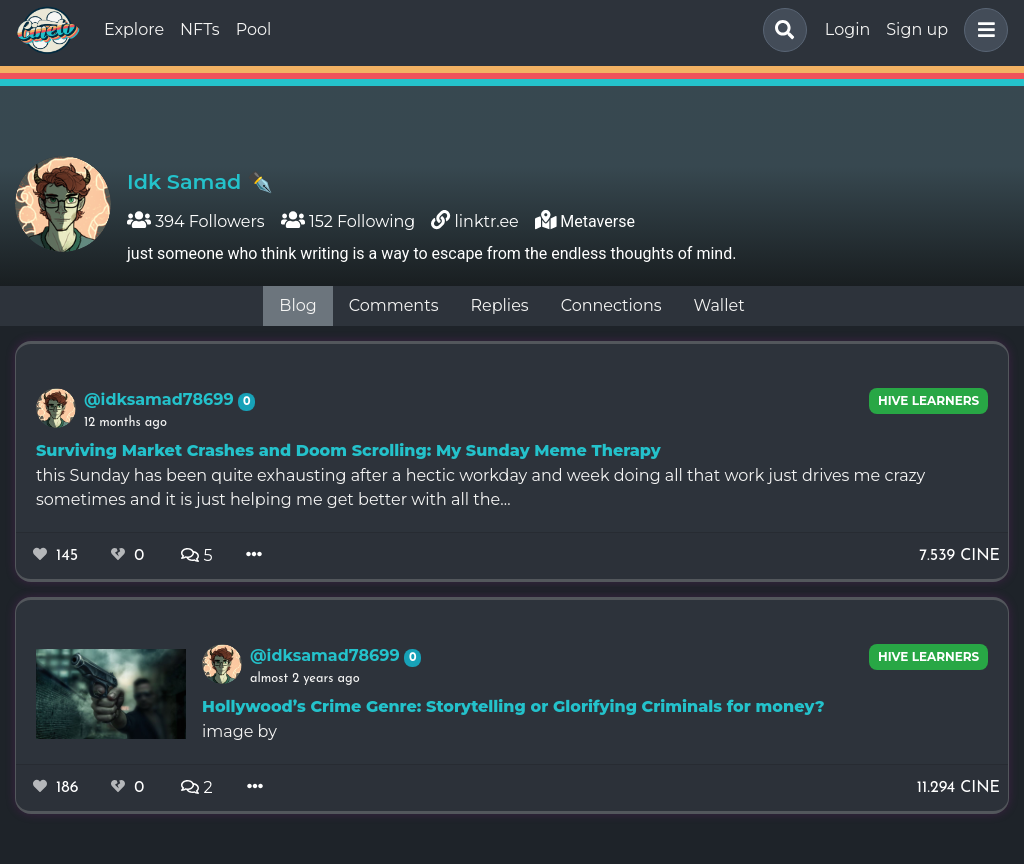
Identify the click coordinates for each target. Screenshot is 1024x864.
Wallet (719, 305)
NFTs (200, 29)
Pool (254, 29)
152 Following (348, 221)
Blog (297, 305)
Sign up (917, 29)
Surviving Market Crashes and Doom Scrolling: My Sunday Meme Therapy (348, 450)
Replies (499, 305)
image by (239, 731)
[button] (982, 30)
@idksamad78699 (161, 399)
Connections (611, 305)
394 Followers (196, 221)
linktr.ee (487, 221)
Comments (394, 305)
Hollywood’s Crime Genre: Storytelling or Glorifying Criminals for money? (513, 706)
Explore (134, 29)
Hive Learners (928, 400)
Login (847, 29)
